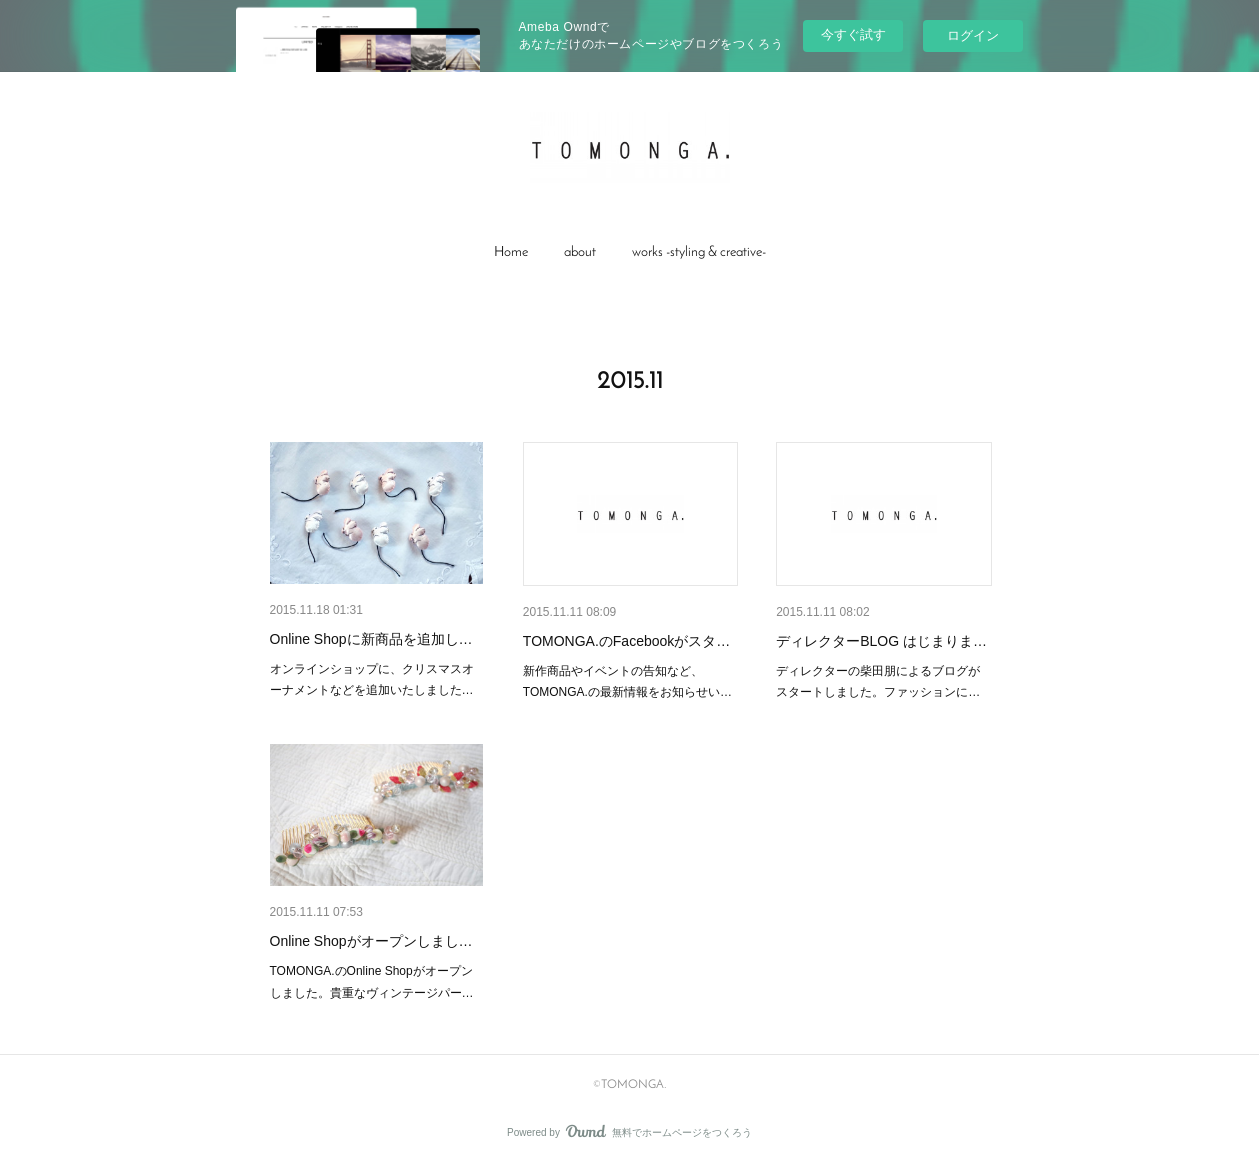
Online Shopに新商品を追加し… (371, 639)
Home (511, 252)
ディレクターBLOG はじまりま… (881, 641)
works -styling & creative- (699, 252)
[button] (511, 253)
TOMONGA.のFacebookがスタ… (626, 641)
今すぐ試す (853, 34)
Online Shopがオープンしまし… (371, 941)
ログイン (973, 35)
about (580, 252)
